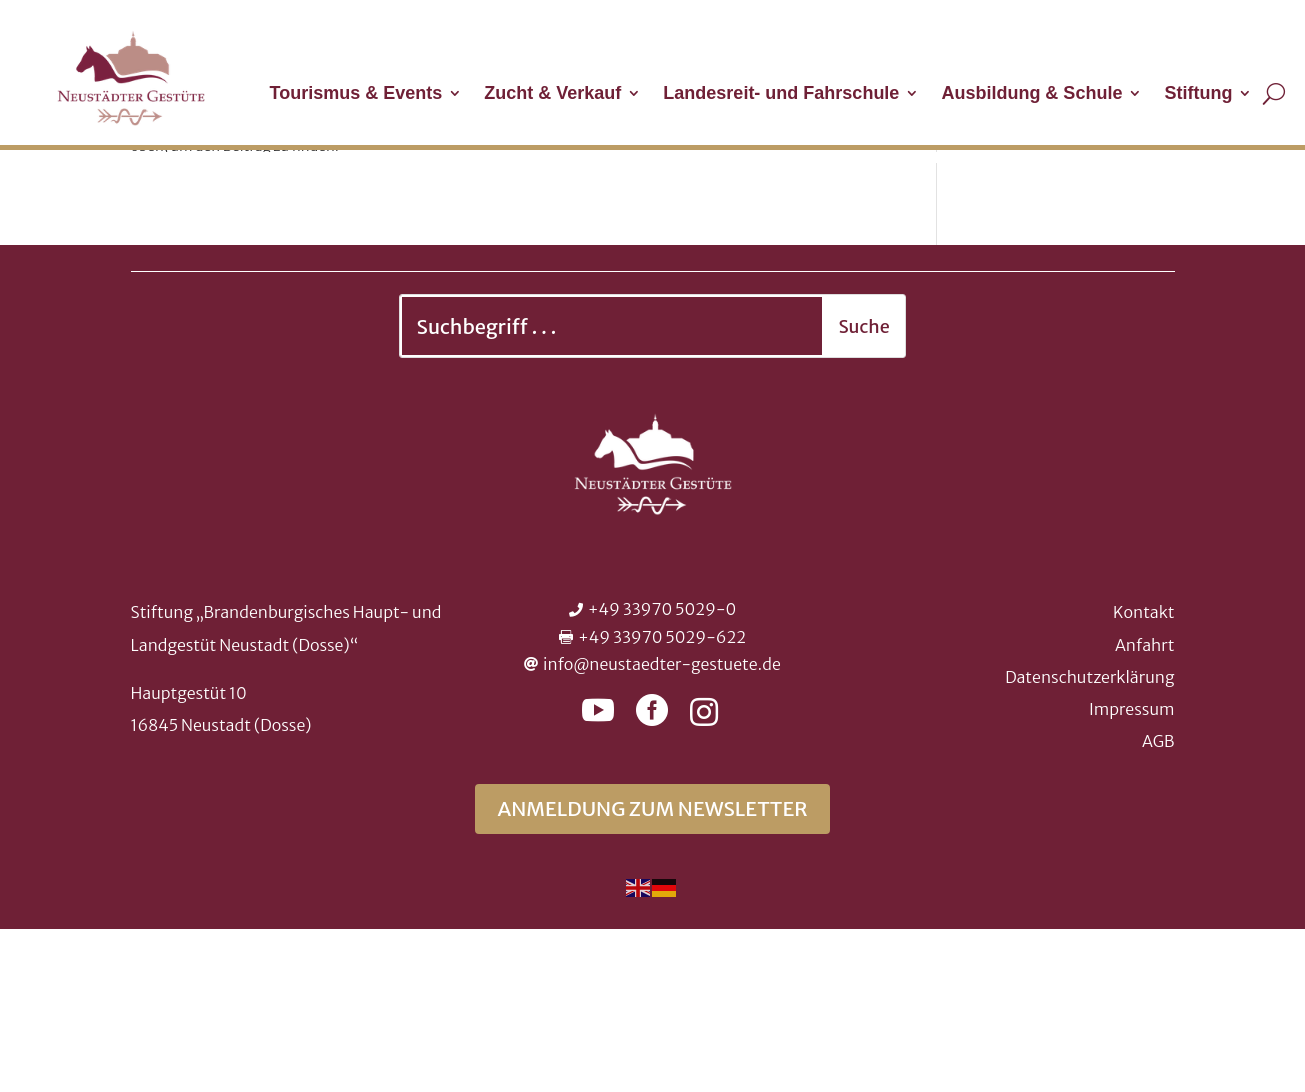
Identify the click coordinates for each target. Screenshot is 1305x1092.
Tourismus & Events (356, 94)
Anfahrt (1145, 808)
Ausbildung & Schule (1031, 94)
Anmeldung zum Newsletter (652, 971)
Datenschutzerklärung (1089, 840)
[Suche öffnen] (1274, 93)
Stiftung (1198, 94)
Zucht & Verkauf (552, 94)
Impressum (1131, 872)
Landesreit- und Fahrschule (781, 94)
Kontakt (1143, 775)
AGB (1158, 904)
